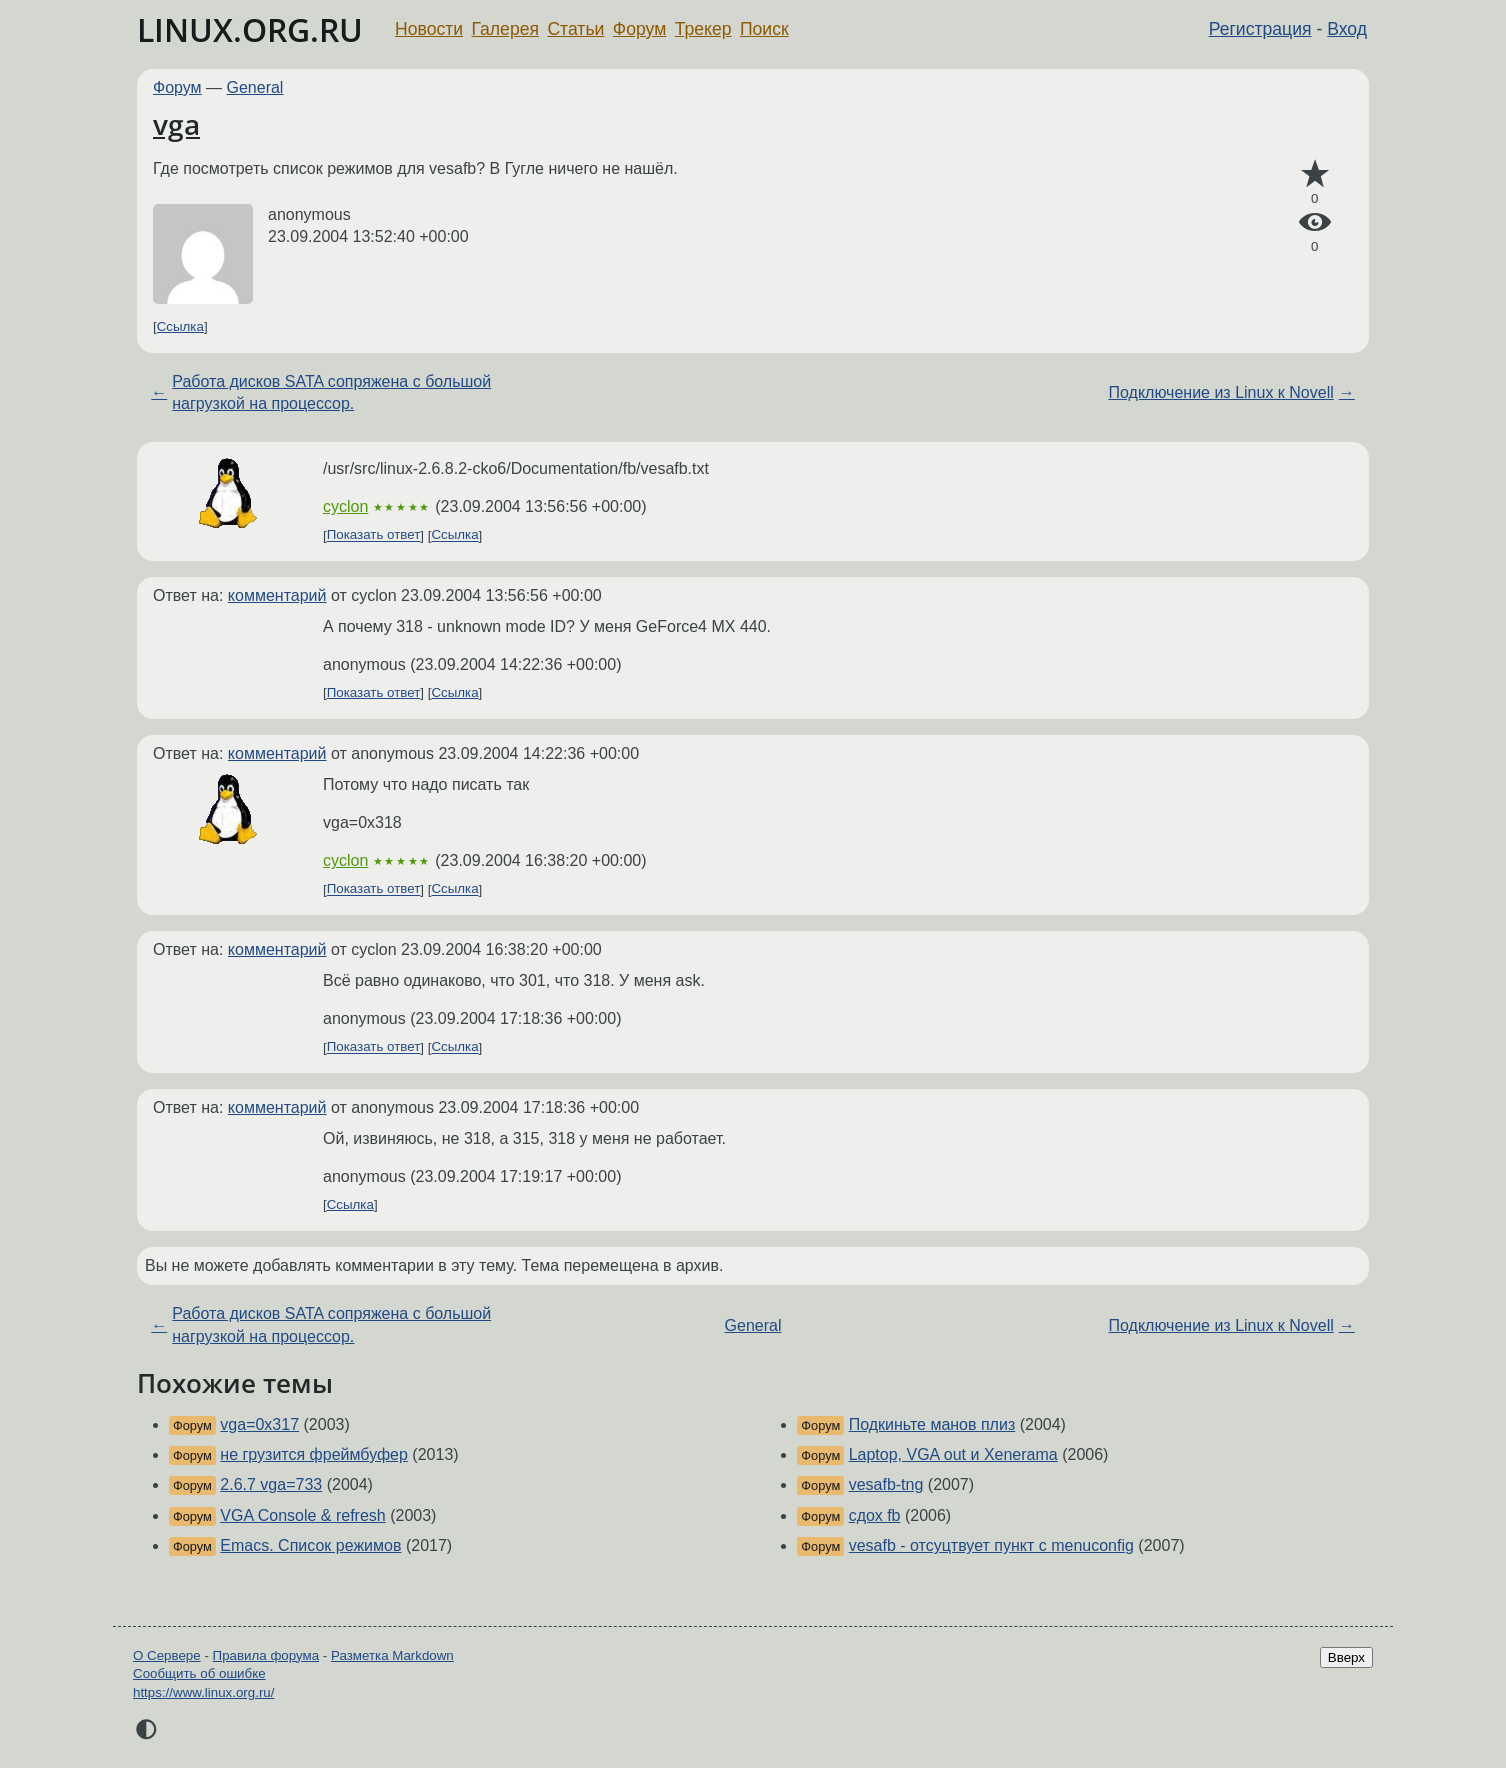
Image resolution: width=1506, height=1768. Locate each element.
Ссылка (180, 326)
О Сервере (167, 1655)
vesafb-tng (886, 1484)
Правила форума (266, 1655)
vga (176, 124)
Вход (1347, 29)
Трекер (703, 29)
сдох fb (875, 1515)
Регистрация (1260, 29)
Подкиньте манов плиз (932, 1424)
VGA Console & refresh (302, 1515)
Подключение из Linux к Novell (1221, 392)
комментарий (277, 595)
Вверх (1346, 1657)
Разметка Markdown (392, 1655)
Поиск (764, 29)
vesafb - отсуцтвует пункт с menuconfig (991, 1545)
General (255, 87)
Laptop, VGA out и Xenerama (953, 1454)
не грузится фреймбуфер (314, 1454)
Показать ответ (374, 535)
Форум (639, 29)
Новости (429, 29)
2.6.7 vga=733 (271, 1484)
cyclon (345, 506)
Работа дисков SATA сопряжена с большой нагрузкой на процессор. (331, 392)
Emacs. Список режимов (310, 1545)
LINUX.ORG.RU (250, 29)
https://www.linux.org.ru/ (203, 1692)
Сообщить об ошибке (199, 1673)
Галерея (505, 29)
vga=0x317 (259, 1424)
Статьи (575, 29)
